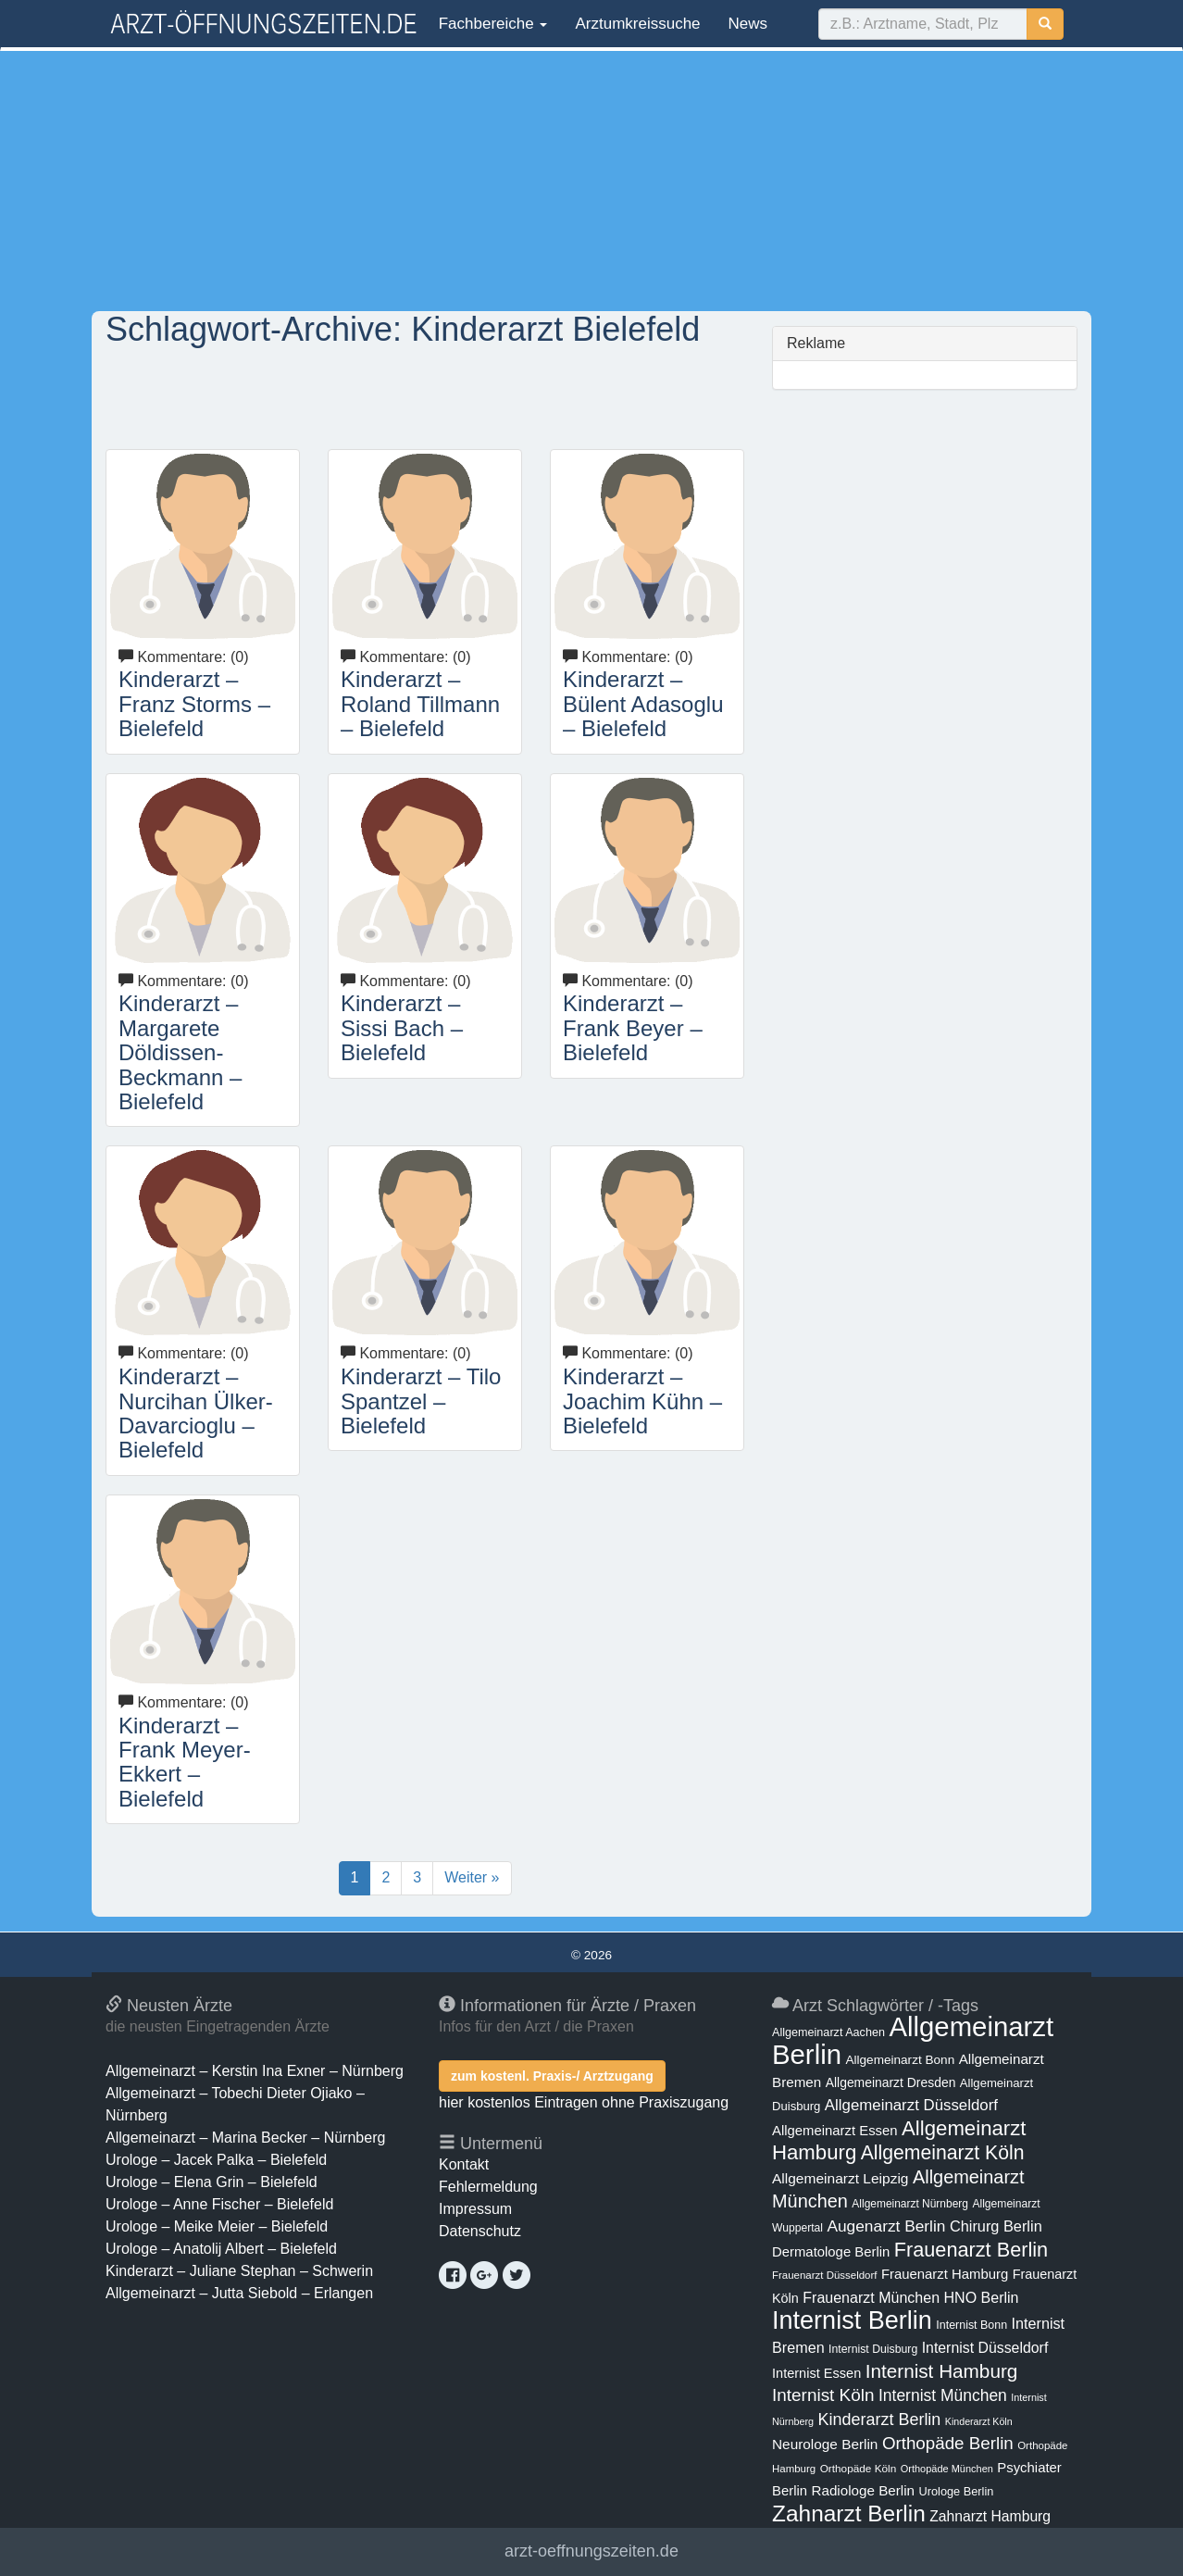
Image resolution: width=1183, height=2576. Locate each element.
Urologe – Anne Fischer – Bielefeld (219, 2204)
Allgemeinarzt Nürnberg (910, 2203)
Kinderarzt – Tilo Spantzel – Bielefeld (421, 1401)
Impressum (475, 2209)
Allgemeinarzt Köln (943, 2152)
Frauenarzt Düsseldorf (824, 2275)
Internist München (942, 2395)
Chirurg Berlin (996, 2226)
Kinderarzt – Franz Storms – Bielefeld (194, 704)
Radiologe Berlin (863, 2490)
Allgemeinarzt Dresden (891, 2082)
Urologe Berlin (956, 2491)
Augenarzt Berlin (886, 2226)
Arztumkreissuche (637, 23)
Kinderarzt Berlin (879, 2419)
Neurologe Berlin (825, 2444)
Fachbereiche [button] (490, 23)
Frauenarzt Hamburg (944, 2274)
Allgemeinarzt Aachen (828, 2032)
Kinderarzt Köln (979, 2421)
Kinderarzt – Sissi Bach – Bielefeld (402, 1028)
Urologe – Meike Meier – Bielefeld (217, 2226)
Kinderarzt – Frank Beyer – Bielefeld (633, 1028)
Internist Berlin (852, 2320)
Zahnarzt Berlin (849, 2513)
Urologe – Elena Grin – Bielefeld (212, 2182)
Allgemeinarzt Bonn (899, 2060)
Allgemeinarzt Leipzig (840, 2178)
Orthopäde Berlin (948, 2443)
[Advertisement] (591, 180)
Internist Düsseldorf (985, 2348)
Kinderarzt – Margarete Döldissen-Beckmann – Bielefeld (180, 1052)
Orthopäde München (947, 2468)
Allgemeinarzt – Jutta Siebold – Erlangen (239, 2293)
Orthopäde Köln (858, 2468)
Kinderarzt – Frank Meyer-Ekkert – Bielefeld (184, 1762)
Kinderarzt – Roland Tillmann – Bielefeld (420, 704)
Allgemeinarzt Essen (835, 2130)
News (748, 23)
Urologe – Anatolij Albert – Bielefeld (221, 2249)
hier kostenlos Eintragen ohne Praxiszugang (583, 2102)
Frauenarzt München (871, 2297)
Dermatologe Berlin (831, 2252)
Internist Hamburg (941, 2371)
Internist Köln (823, 2395)
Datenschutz (480, 2231)
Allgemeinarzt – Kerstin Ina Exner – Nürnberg (255, 2071)
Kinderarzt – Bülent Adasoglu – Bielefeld (643, 704)
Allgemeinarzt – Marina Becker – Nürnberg (245, 2137)
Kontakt (464, 2164)
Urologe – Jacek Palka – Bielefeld (216, 2160)
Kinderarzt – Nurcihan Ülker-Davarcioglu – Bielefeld (195, 1413)
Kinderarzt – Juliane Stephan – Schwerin (239, 2271)
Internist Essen (816, 2373)
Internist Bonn (971, 2325)
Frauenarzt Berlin (971, 2249)
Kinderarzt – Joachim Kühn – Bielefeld (642, 1401)
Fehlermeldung (488, 2187)
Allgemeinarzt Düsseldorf (911, 2105)
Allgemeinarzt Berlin (912, 2040)
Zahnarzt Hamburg (990, 2516)
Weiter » (471, 1877)
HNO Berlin (981, 2297)
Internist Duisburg (872, 2349)
